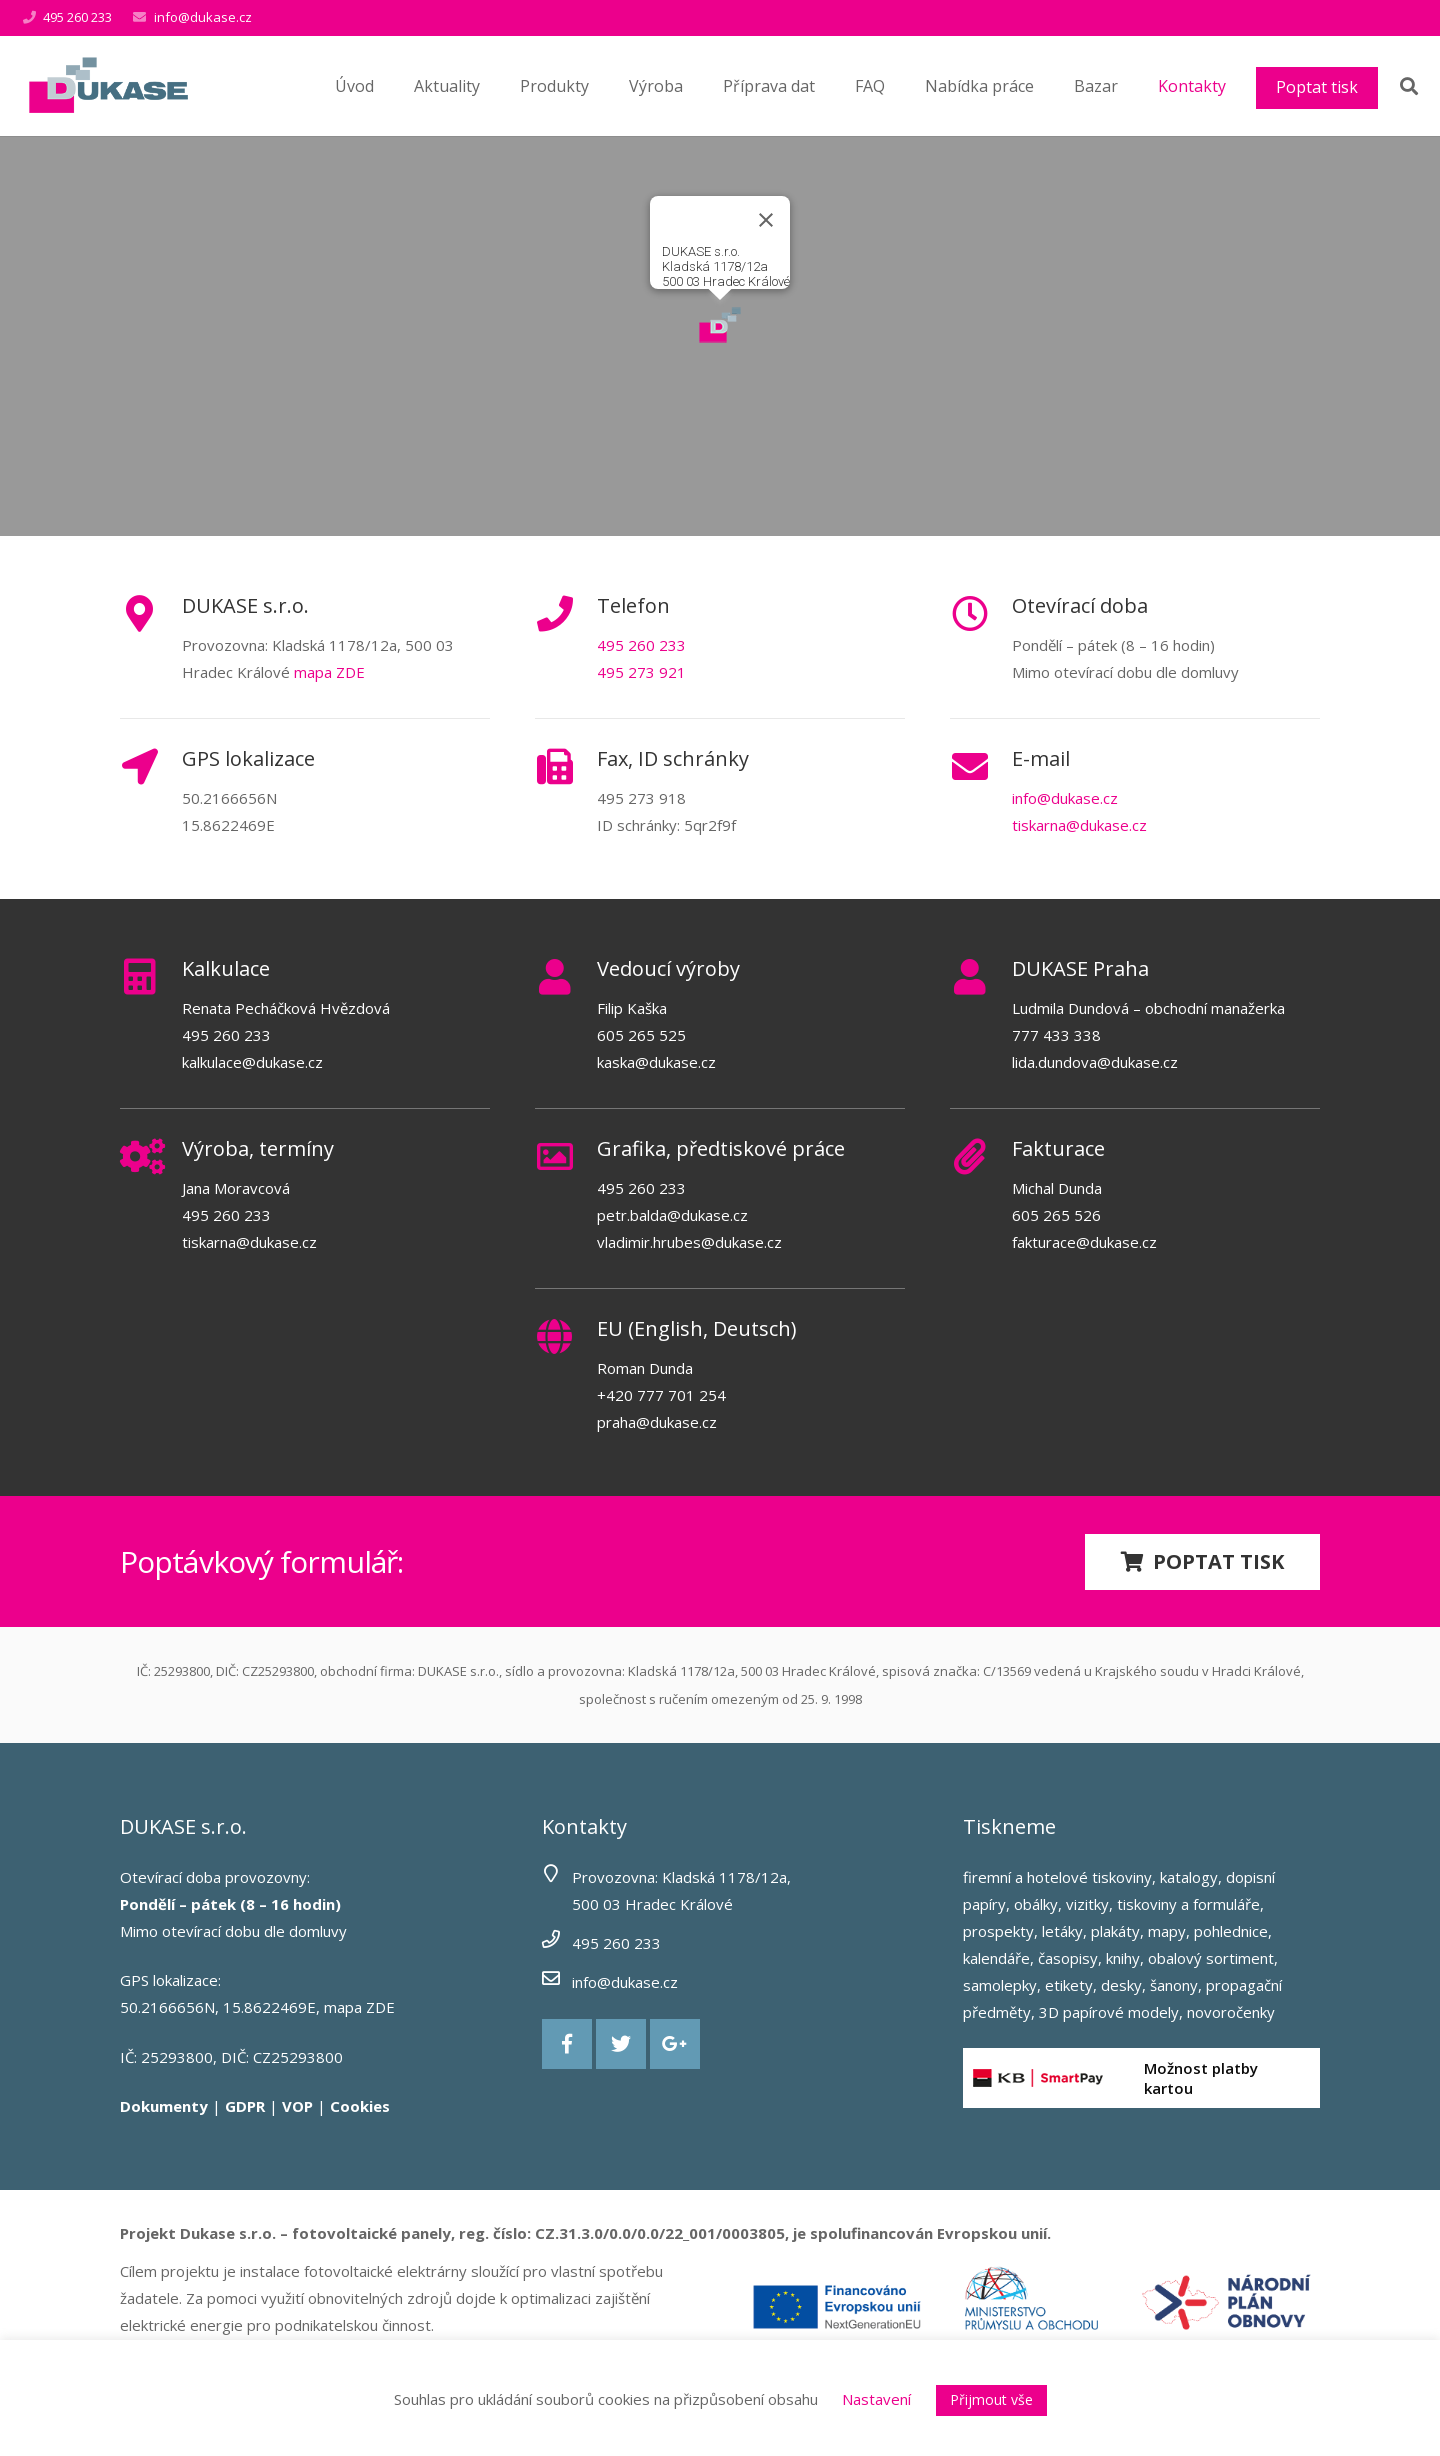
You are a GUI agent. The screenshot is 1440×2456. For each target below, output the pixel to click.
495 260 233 (641, 645)
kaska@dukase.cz (656, 1062)
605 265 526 (1056, 1215)
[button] (720, 325)
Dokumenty (164, 2106)
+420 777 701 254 (661, 1395)
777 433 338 (1056, 1035)
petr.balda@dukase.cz (672, 1215)
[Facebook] (567, 2044)
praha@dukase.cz (657, 1422)
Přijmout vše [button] (991, 2399)
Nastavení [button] (876, 2399)
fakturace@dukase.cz (1084, 1242)
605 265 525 (641, 1035)
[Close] (766, 220)
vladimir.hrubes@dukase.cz (689, 1242)
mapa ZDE (329, 672)
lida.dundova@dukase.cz (1095, 1062)
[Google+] (675, 2044)
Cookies (360, 2106)
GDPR (245, 2106)
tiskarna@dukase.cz (1079, 825)
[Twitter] (621, 2044)
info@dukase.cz (203, 17)
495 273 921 (641, 672)
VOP (297, 2106)
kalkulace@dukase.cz (252, 1062)
